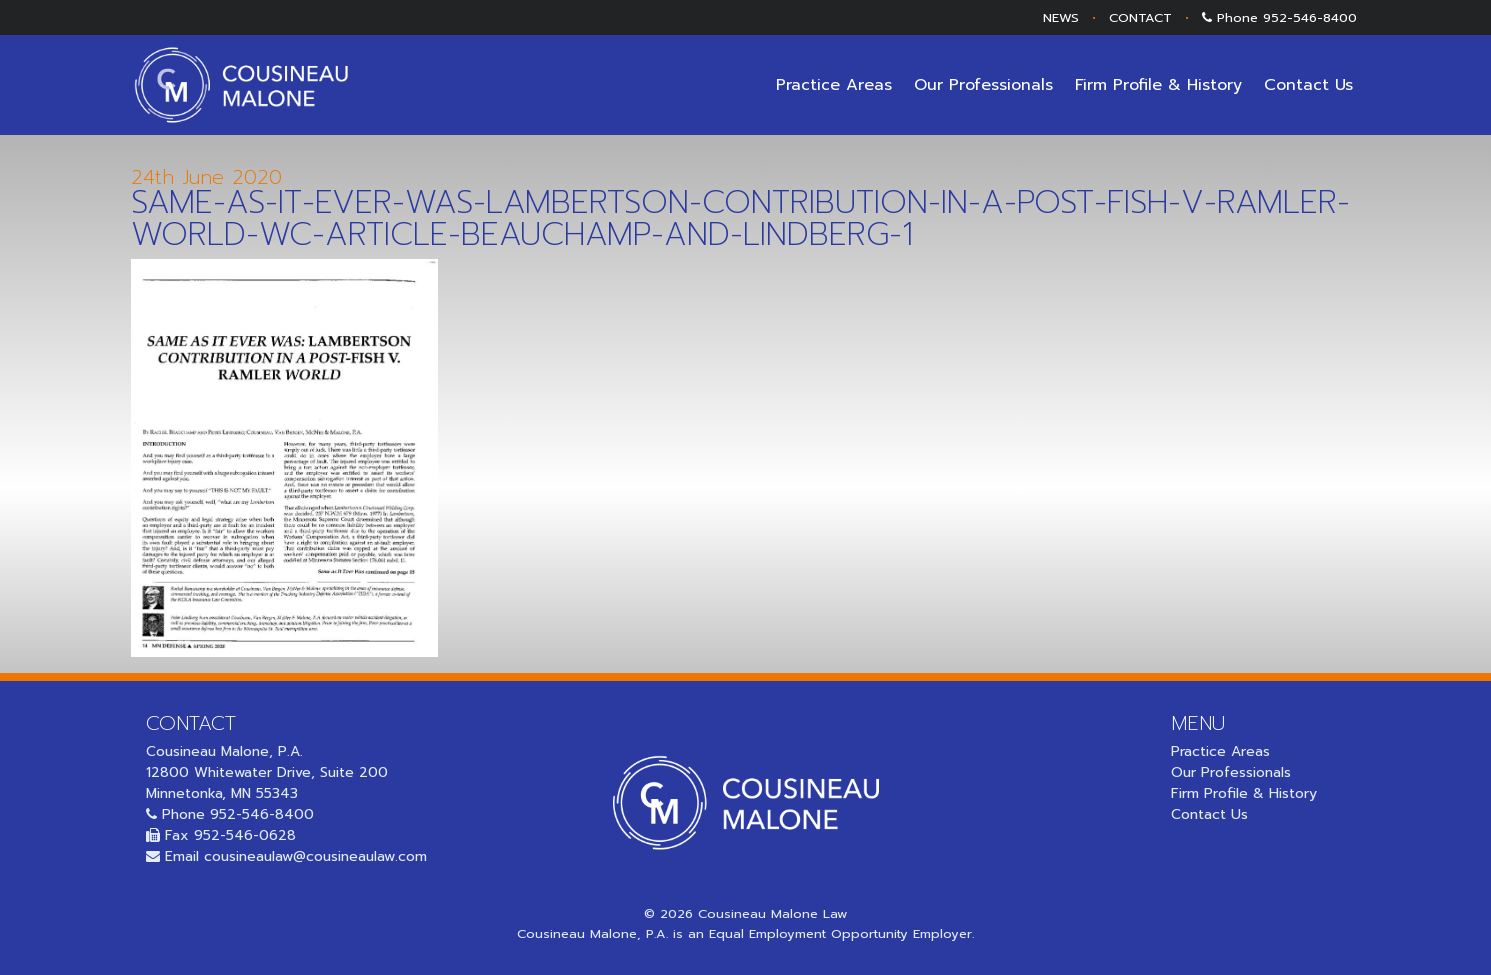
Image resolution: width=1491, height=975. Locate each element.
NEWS (1061, 17)
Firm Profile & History (1158, 85)
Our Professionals (983, 85)
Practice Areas (834, 85)
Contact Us (1308, 85)
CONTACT (1140, 17)
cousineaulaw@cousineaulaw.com (315, 856)
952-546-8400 (1310, 17)
